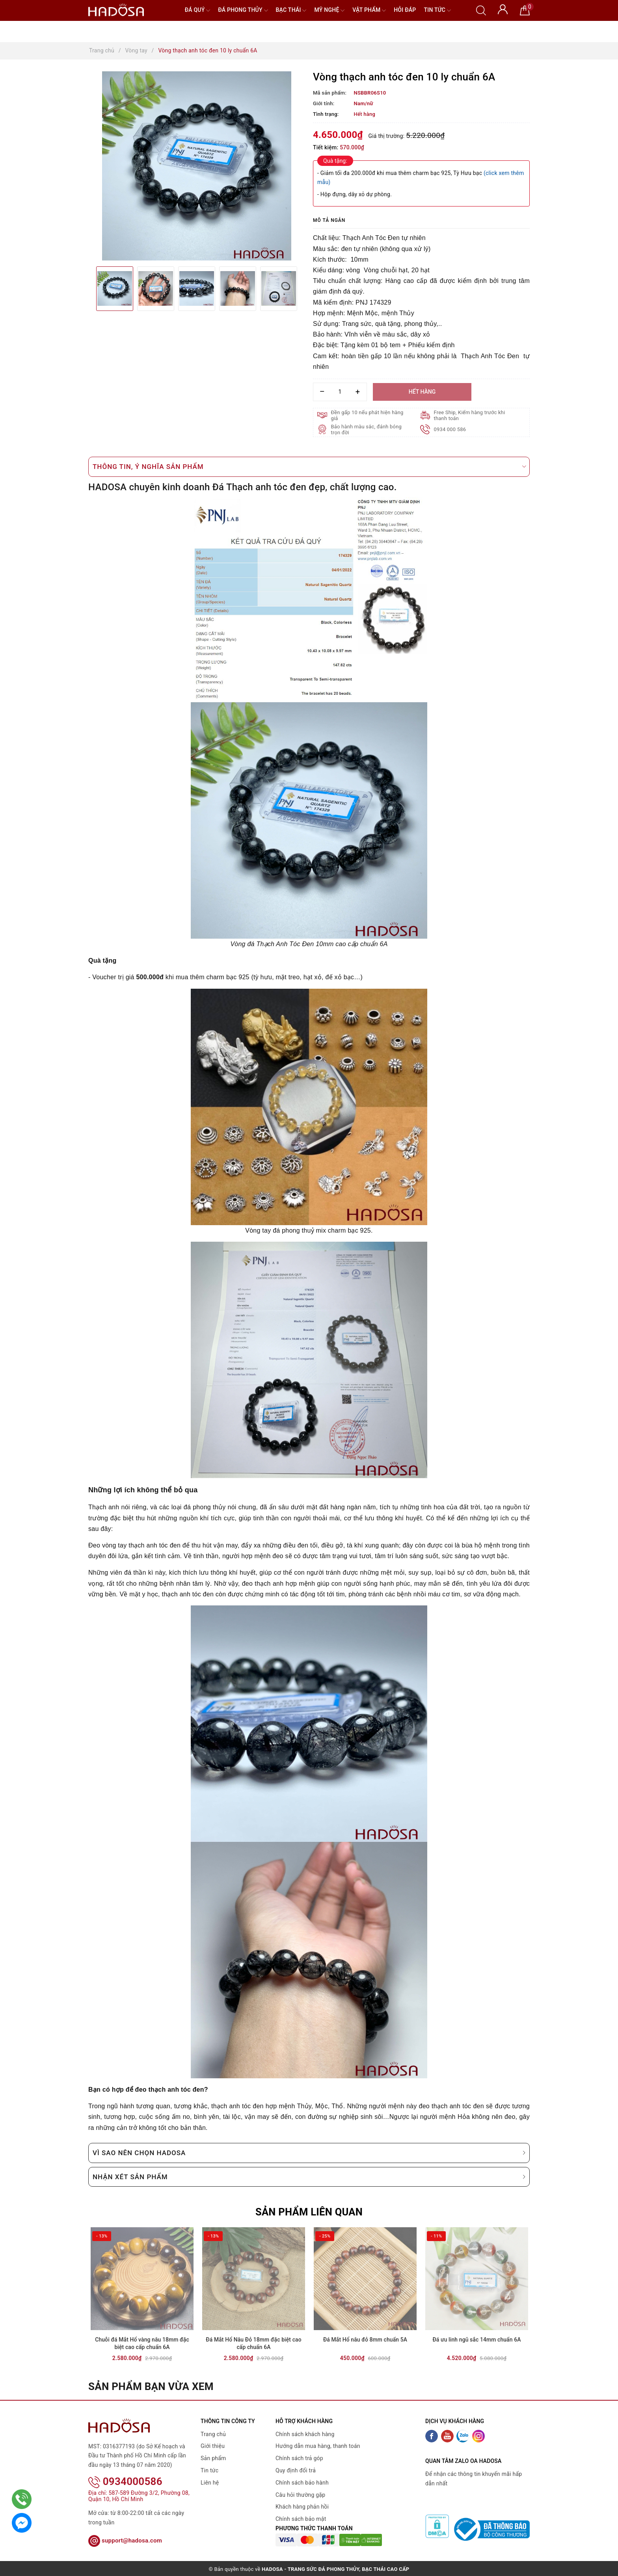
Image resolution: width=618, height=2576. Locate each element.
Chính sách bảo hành (302, 2487)
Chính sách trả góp (299, 2463)
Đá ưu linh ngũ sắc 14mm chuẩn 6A (476, 2344)
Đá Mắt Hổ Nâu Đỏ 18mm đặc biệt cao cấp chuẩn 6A (253, 2348)
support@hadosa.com (125, 2545)
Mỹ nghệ (329, 10)
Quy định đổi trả (295, 2475)
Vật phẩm (369, 10)
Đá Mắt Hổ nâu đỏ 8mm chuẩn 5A (365, 2344)
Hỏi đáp (405, 10)
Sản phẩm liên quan (309, 2212)
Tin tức (437, 10)
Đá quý (197, 10)
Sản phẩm (213, 2463)
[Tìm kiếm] (481, 10)
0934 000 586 (450, 429)
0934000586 (125, 2486)
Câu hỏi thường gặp (300, 2499)
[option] (196, 165)
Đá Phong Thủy (243, 10)
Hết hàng (422, 392)
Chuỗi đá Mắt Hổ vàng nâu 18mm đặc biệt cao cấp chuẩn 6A (142, 2348)
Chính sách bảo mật (300, 2524)
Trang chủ (213, 2439)
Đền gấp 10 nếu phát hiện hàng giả (367, 415)
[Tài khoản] (503, 9)
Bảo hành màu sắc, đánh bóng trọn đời (366, 429)
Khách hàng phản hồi (302, 2512)
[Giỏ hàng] (525, 10)
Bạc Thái (291, 10)
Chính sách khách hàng (305, 2439)
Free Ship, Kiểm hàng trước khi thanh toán (470, 415)
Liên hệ (210, 2487)
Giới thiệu (213, 2451)
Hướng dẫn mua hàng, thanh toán (317, 2451)
